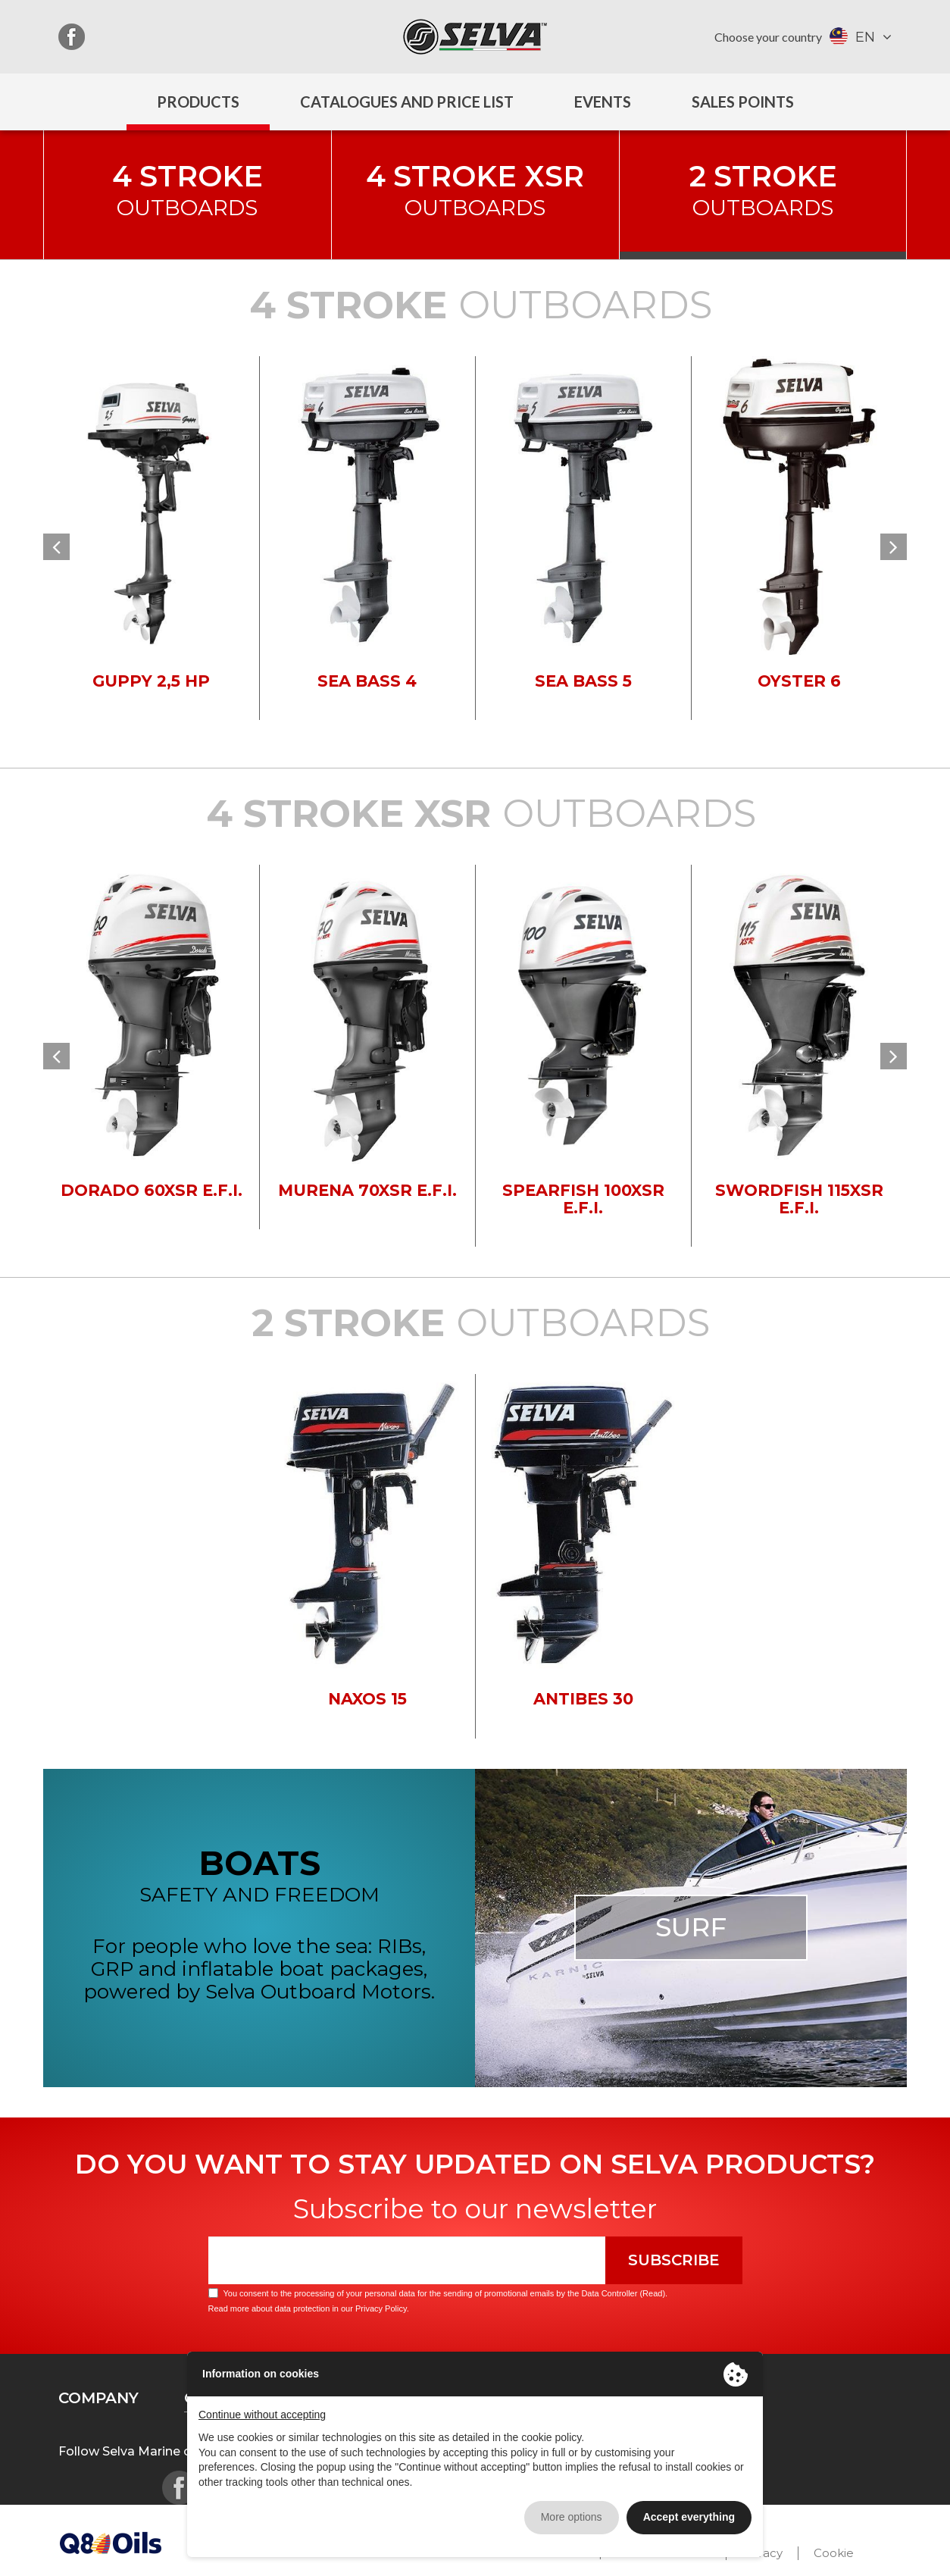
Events (602, 101)
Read (652, 2293)
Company (98, 2397)
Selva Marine (475, 36)
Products (198, 101)
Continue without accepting (262, 2415)
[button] (56, 547)
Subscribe (674, 2260)
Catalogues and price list (407, 101)
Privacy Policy (381, 2308)
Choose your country (768, 37)
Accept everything (689, 2517)
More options (571, 2517)
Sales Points (743, 101)
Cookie (834, 2553)
